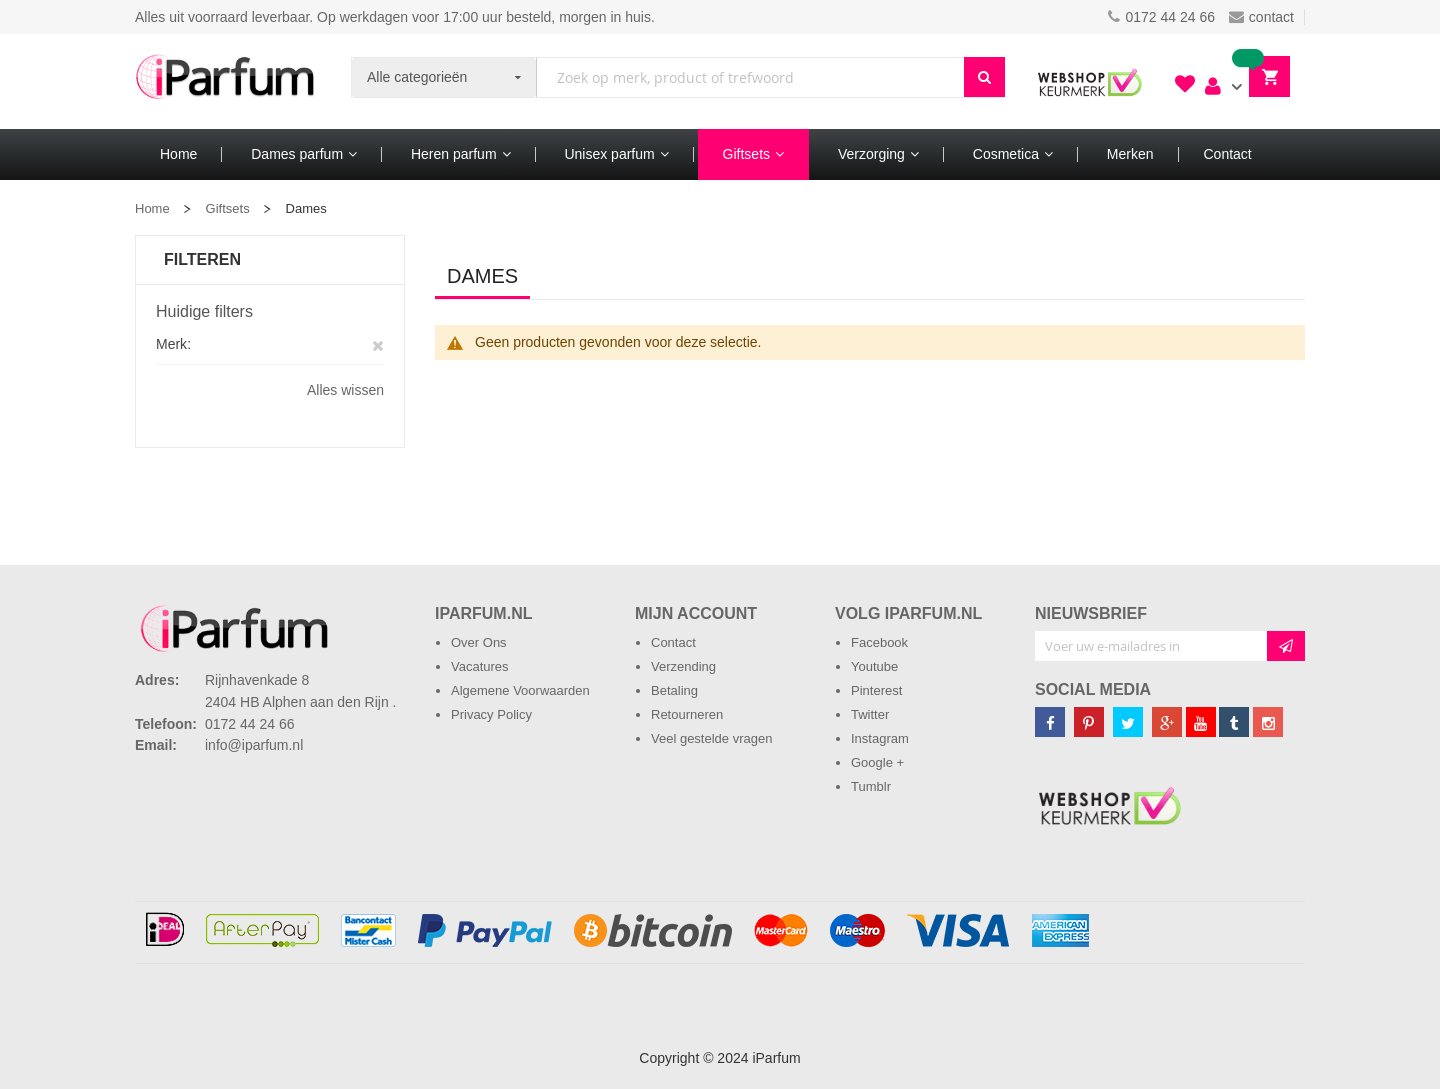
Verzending (683, 666)
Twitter (870, 714)
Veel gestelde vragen (711, 738)
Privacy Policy (491, 714)
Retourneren (687, 714)
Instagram (880, 738)
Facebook (879, 642)
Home (152, 208)
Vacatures (480, 666)
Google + (877, 762)
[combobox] (750, 77)
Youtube (874, 666)
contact (1261, 17)
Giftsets (228, 208)
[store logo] (225, 81)
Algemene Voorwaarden (520, 690)
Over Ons (479, 642)
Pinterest (876, 690)
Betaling (674, 690)
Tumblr (871, 786)
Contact (673, 642)
